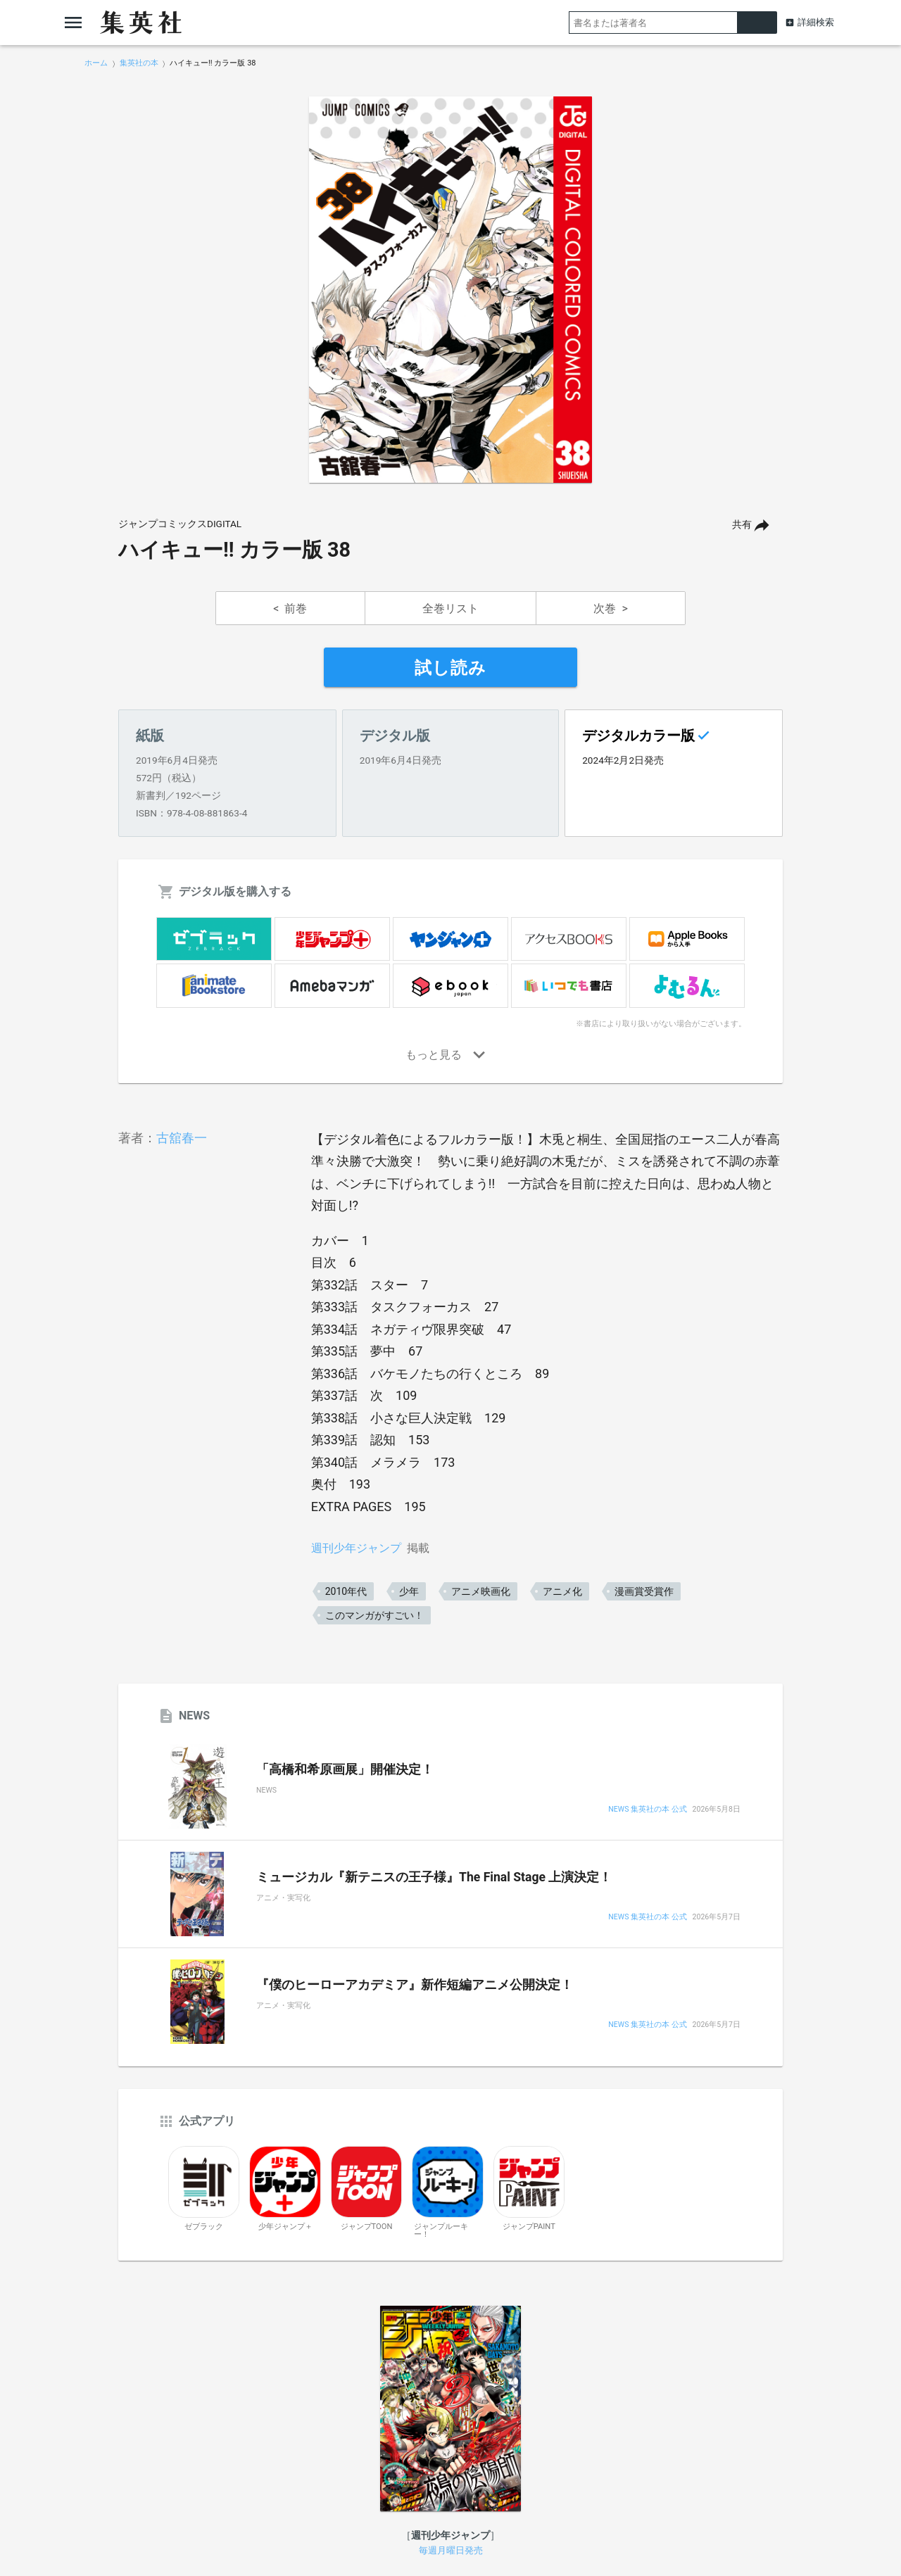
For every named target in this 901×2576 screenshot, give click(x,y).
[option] (450, 290)
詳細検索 (816, 22)
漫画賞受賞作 (644, 1591)
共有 (742, 524)
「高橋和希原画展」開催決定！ (345, 1769)
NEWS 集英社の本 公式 (647, 1810)
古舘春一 (181, 1137)
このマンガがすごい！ (374, 1615)
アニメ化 (562, 1591)
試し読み (450, 668)
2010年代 (346, 1591)
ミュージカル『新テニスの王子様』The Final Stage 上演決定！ (434, 1877)
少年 (409, 1591)
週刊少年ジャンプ (356, 1548)
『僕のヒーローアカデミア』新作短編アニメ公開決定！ (414, 1985)
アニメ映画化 (480, 1591)
